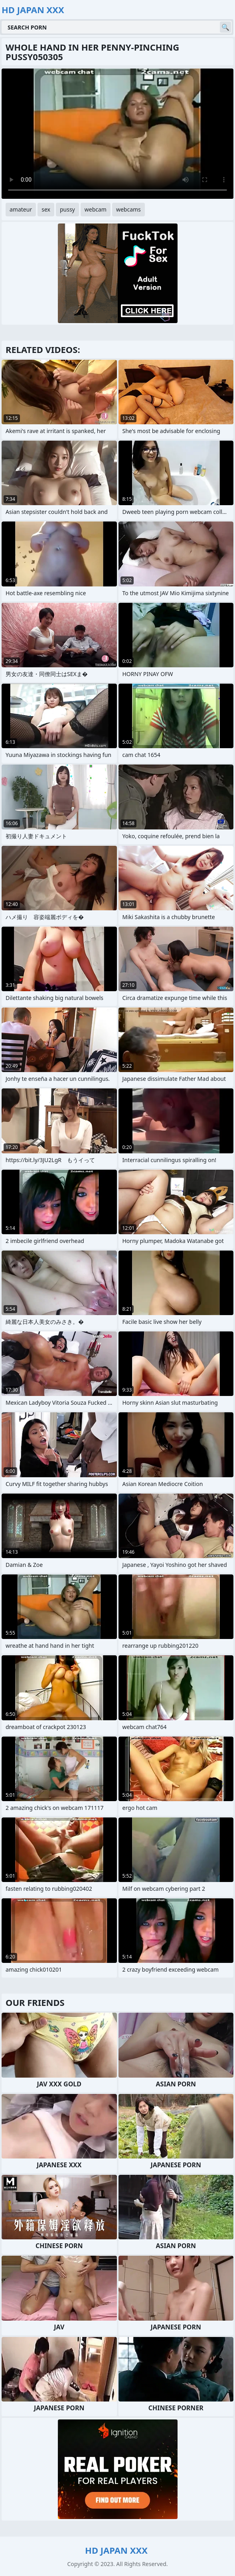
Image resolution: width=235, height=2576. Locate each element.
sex (45, 209)
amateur (21, 209)
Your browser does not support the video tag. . (117, 134)
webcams (128, 209)
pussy (67, 209)
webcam (96, 209)
